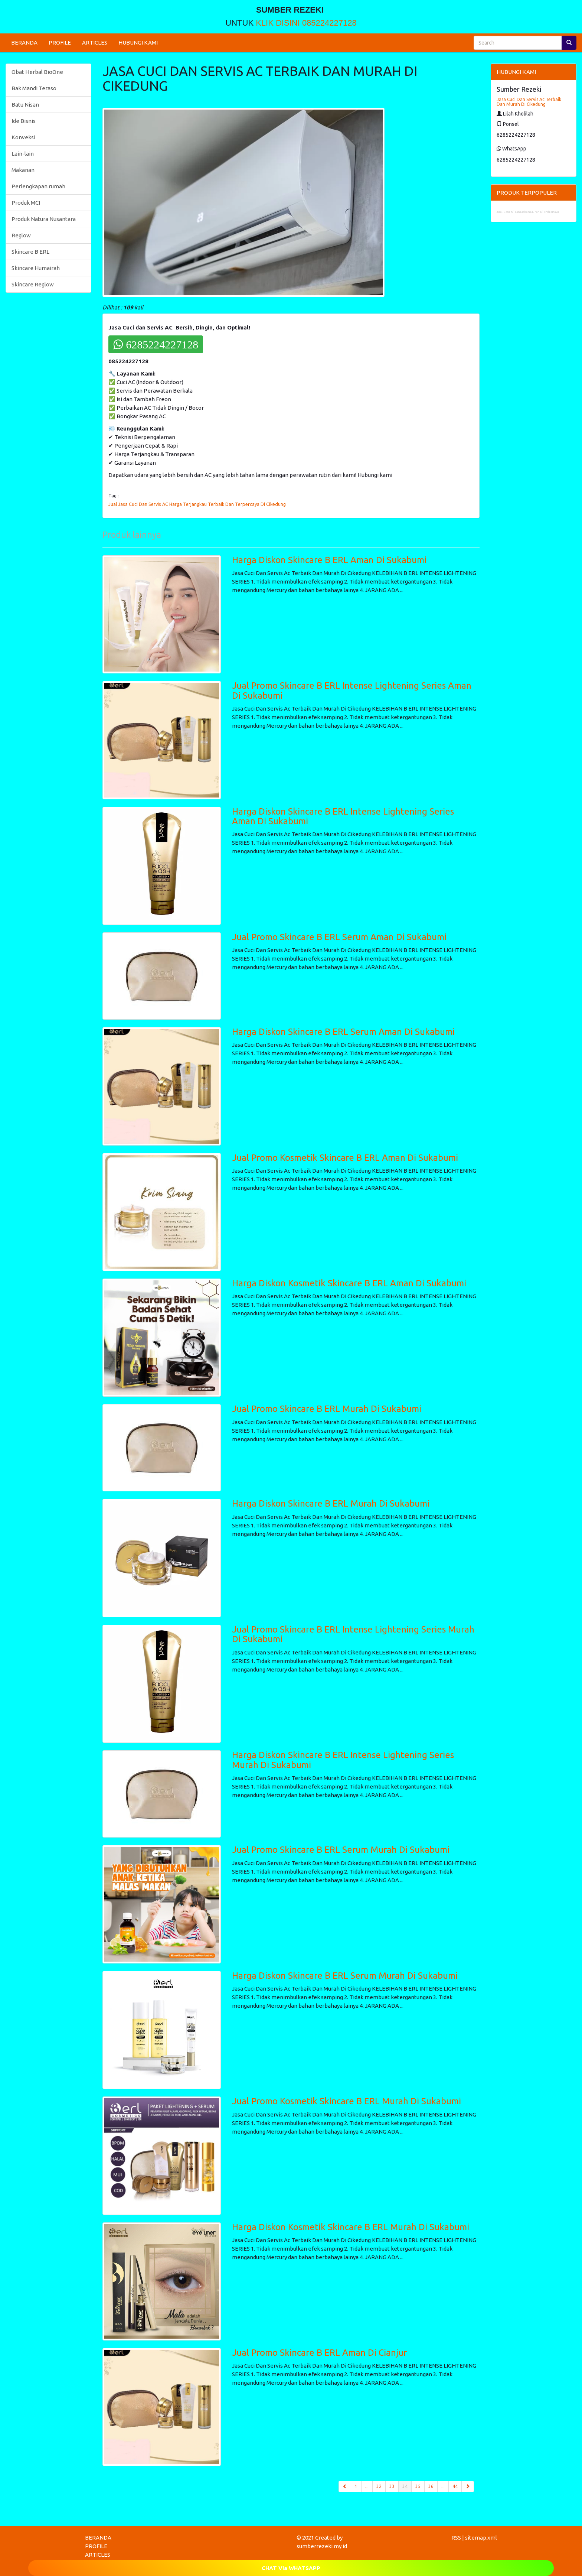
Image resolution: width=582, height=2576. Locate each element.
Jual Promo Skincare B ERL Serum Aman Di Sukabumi (339, 937)
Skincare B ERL (30, 251)
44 (455, 2486)
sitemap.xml (481, 2537)
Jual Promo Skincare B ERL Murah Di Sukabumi (326, 1409)
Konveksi (23, 137)
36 (431, 2486)
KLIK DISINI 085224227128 (306, 22)
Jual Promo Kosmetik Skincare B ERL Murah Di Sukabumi (346, 2101)
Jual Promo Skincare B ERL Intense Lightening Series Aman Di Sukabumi (351, 690)
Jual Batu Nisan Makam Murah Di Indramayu (528, 212)
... (367, 2486)
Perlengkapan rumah (38, 186)
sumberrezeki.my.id (322, 2546)
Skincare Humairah (36, 268)
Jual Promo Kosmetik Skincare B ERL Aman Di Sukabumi (345, 1158)
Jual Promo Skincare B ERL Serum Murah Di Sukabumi (340, 1850)
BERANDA (24, 42)
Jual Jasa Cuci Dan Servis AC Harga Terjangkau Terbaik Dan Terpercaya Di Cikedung (197, 504)
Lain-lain (23, 153)
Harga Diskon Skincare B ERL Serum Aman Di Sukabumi (343, 1032)
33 (392, 2486)
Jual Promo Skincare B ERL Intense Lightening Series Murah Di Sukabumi (353, 1634)
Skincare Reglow (33, 284)
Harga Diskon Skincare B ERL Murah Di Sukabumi (330, 1503)
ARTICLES (94, 42)
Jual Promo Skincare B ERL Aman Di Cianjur (319, 2353)
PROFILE (60, 42)
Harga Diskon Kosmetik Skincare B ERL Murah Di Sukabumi (350, 2227)
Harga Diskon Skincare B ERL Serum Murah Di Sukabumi (345, 1976)
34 (407, 2486)
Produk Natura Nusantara (44, 219)
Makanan (23, 170)
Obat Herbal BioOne (37, 72)
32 (379, 2486)
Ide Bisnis (24, 121)
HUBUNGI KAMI (138, 42)
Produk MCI (26, 202)
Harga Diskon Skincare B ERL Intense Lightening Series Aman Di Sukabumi (343, 816)
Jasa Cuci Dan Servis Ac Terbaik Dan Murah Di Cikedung (529, 102)
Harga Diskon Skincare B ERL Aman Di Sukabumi (329, 560)
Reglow (21, 235)
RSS (456, 2537)
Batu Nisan (25, 104)
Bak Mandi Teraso (34, 88)
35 (418, 2486)
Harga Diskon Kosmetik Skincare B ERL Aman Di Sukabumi (349, 1283)
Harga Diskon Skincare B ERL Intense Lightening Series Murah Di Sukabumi (343, 1760)
